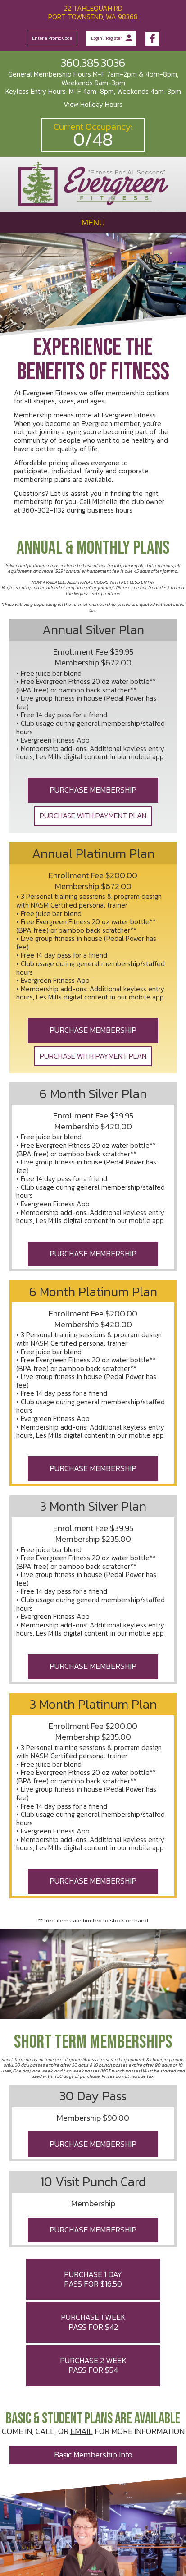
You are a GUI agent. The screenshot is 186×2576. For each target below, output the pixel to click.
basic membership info (93, 2455)
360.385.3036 (93, 62)
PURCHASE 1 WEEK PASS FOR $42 (93, 2322)
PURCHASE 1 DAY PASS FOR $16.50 (93, 2279)
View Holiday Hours (93, 104)
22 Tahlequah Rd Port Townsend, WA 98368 (93, 13)
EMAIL (81, 2431)
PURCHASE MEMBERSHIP (93, 790)
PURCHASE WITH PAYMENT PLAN (93, 815)
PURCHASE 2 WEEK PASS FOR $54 (93, 2365)
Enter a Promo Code (52, 38)
